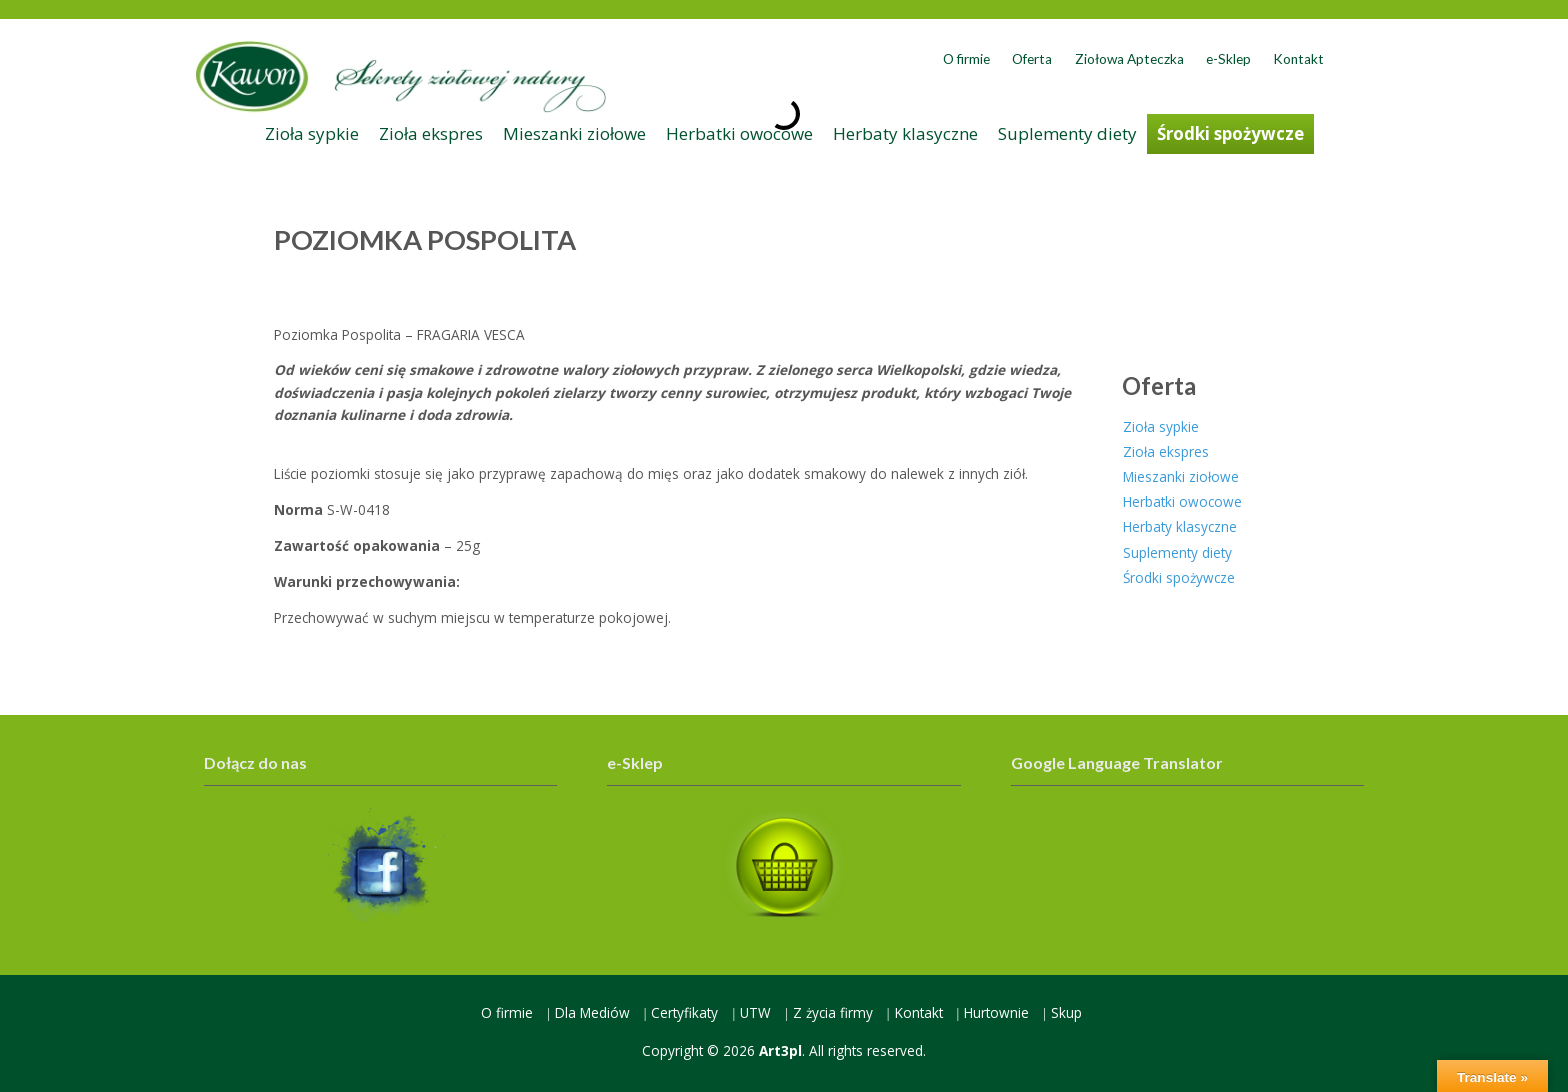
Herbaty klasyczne (905, 133)
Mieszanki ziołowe (574, 133)
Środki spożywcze (1230, 133)
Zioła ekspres (431, 133)
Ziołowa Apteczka (1129, 59)
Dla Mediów (592, 1012)
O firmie (966, 59)
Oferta (1032, 59)
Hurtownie (996, 1012)
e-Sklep (1228, 59)
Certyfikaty (684, 1012)
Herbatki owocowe (739, 133)
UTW (755, 1012)
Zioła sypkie (312, 133)
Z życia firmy (833, 1012)
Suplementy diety (1067, 133)
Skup (1066, 1012)
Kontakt (1298, 59)
